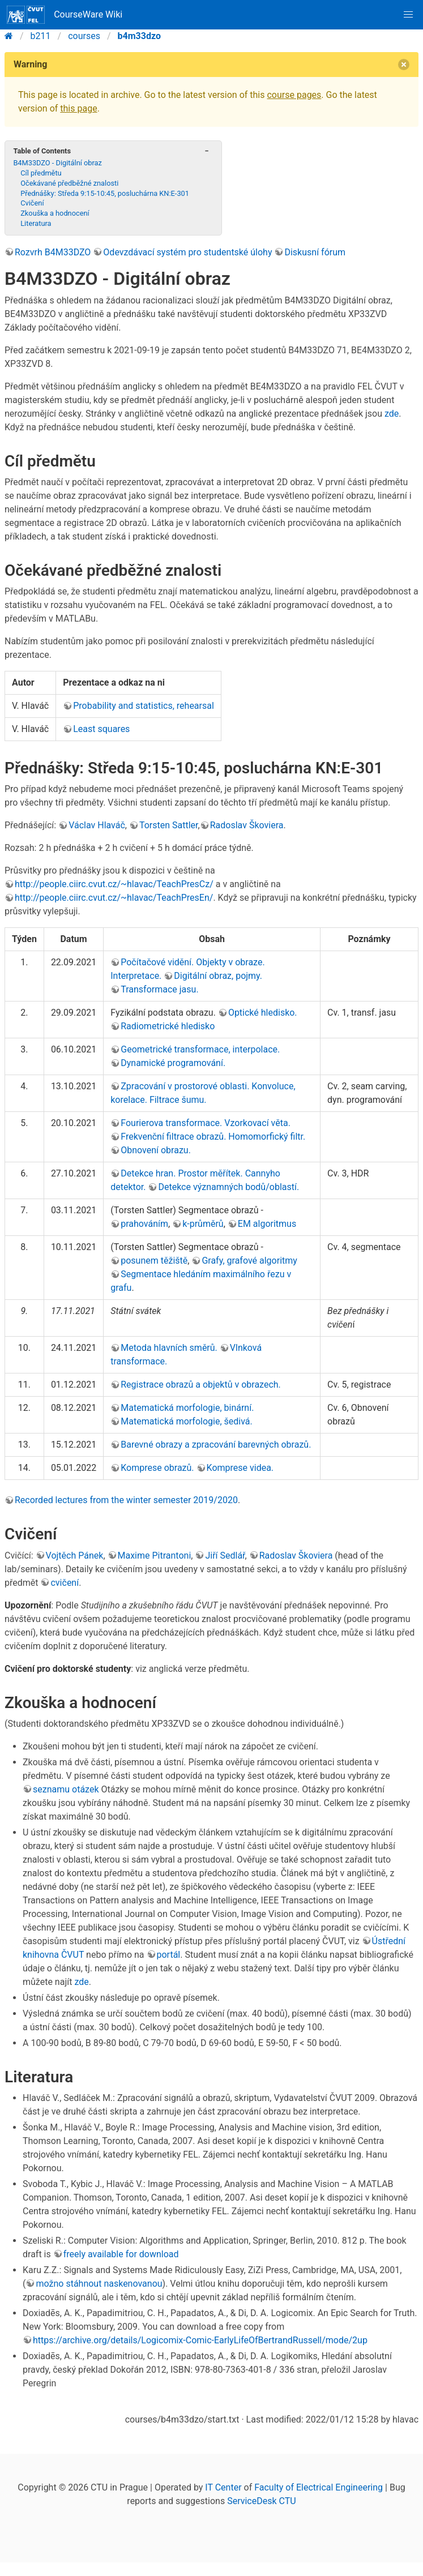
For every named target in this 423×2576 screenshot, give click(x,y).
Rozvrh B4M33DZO (53, 252)
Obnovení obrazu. (156, 1150)
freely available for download (121, 2254)
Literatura (35, 223)
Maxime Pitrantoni (154, 1555)
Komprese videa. (240, 1467)
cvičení (64, 1582)
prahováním (144, 1223)
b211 (41, 36)
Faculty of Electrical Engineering (318, 2487)
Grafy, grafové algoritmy (249, 1260)
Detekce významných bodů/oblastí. (228, 1187)
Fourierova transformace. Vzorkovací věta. (205, 1123)
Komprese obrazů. (157, 1467)
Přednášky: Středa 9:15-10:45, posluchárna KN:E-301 (104, 193)
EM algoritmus (267, 1223)
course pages (294, 94)
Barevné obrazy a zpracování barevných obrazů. (216, 1444)
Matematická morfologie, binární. (187, 1407)
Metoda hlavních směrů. (169, 1347)
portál (169, 1954)
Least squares (101, 729)
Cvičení (32, 203)
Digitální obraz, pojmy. (218, 975)
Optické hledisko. (262, 1012)
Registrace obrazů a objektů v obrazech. (201, 1384)
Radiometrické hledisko (168, 1026)
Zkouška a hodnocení (54, 213)
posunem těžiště (154, 1260)
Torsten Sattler (168, 825)
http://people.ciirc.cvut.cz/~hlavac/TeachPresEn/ (114, 897)
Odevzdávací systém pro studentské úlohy (187, 252)
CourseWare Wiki (64, 15)
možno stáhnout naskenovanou (99, 2283)
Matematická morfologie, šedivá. (187, 1421)
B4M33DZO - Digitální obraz (57, 163)
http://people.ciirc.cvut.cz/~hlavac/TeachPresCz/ (114, 884)
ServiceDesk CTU (261, 2501)
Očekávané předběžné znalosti (69, 183)
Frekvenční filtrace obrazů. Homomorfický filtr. (213, 1136)
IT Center (223, 2487)
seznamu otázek (66, 1789)
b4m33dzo (139, 36)
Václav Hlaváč (97, 825)
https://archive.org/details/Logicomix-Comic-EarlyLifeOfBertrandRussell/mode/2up (200, 2340)
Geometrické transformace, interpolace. (200, 1049)
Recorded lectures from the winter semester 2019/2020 (126, 1500)
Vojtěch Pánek (75, 1555)
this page (78, 108)
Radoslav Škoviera (247, 825)
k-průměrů (203, 1223)
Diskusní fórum (314, 252)
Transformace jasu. (159, 989)
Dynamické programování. (173, 1063)
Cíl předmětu (40, 173)
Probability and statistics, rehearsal (143, 705)
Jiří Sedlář (225, 1555)
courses (84, 36)
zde (391, 413)
